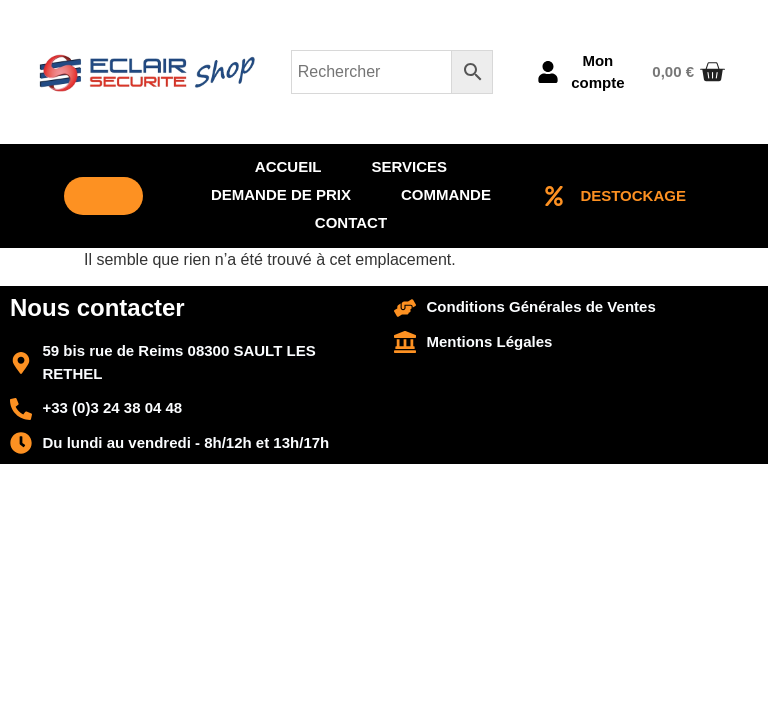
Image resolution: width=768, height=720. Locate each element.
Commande (446, 194)
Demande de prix (281, 194)
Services (410, 166)
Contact (351, 222)
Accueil (288, 166)
